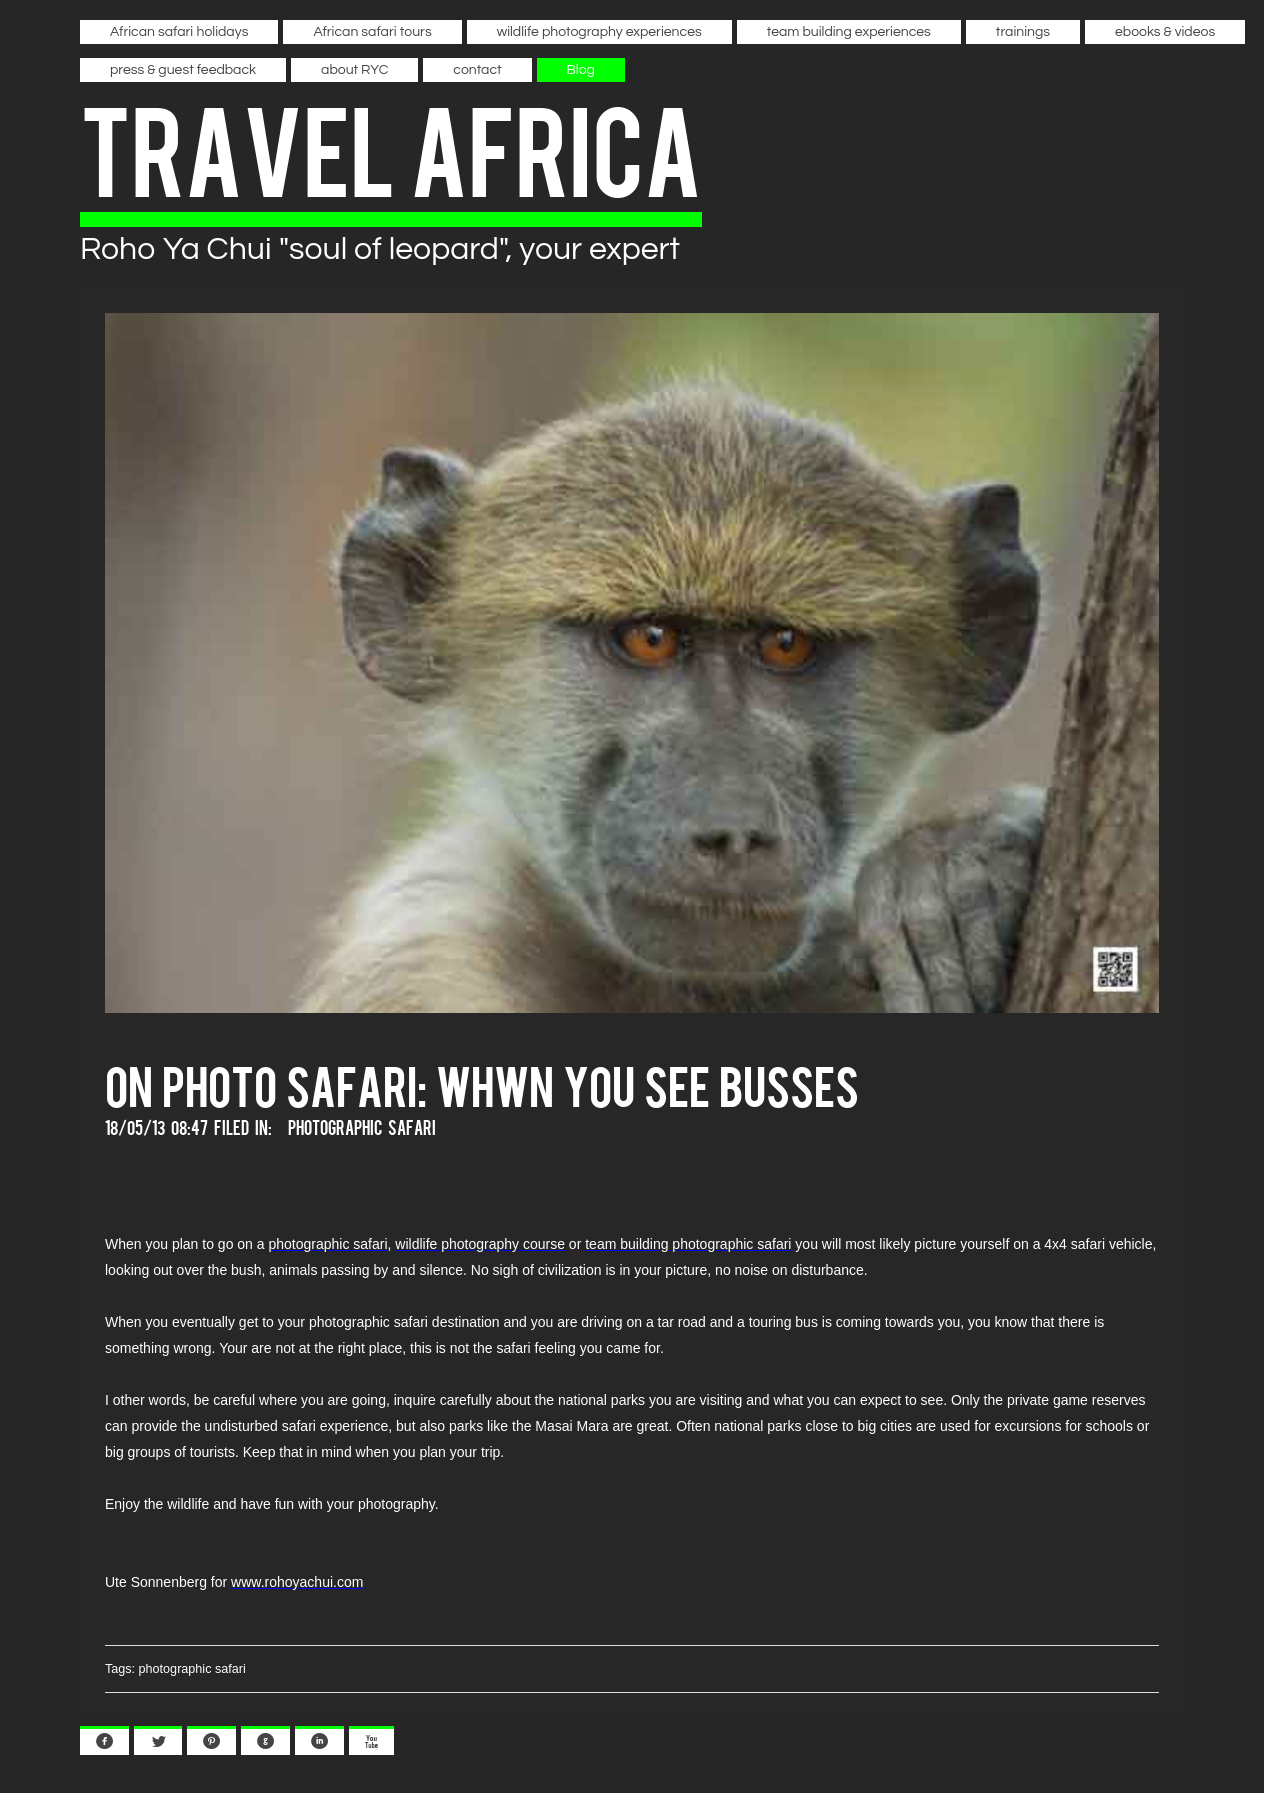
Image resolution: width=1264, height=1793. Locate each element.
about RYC (354, 70)
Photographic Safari (362, 1126)
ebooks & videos (1165, 32)
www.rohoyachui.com (297, 1582)
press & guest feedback (183, 70)
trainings (1023, 32)
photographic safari (327, 1244)
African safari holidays (179, 32)
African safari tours (372, 32)
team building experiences (849, 32)
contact (477, 70)
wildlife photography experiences (599, 32)
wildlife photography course (480, 1244)
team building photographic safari (688, 1244)
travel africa (391, 146)
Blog (581, 70)
